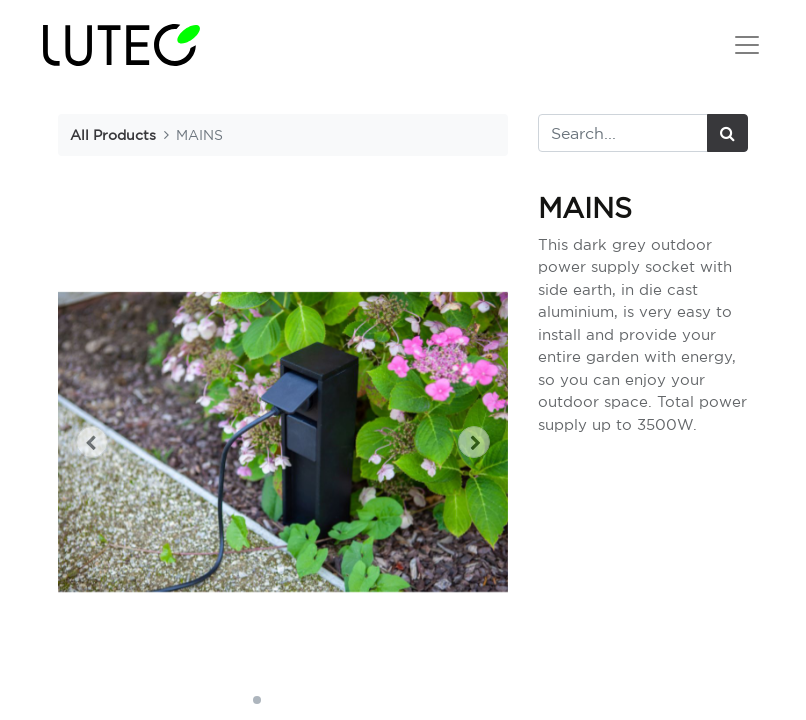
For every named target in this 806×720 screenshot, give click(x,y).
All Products (113, 134)
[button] (92, 442)
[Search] (727, 133)
